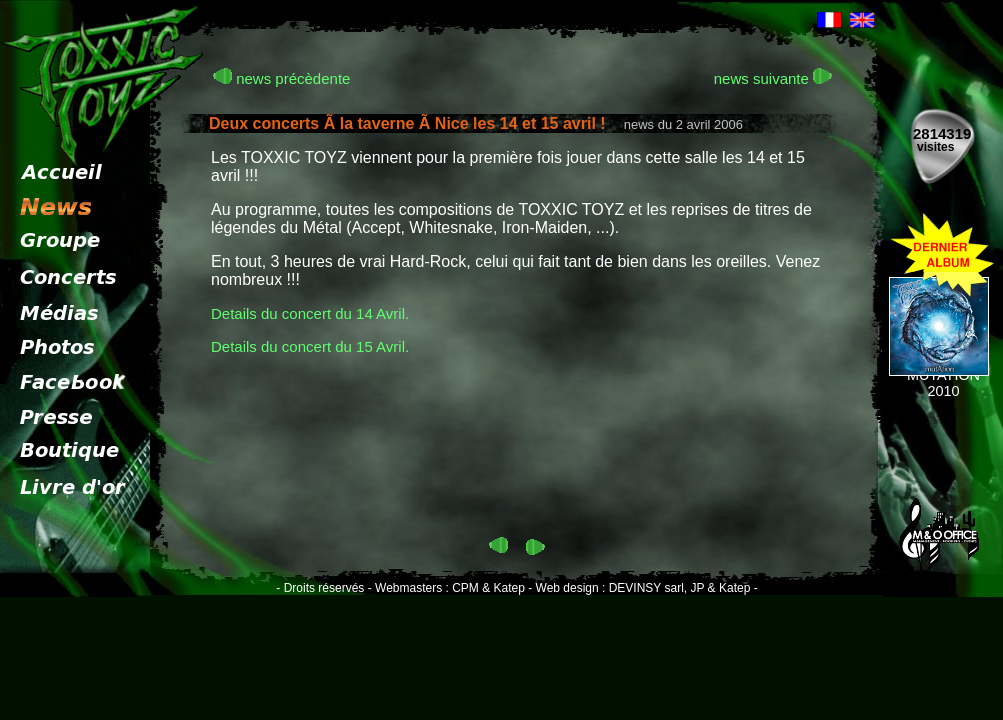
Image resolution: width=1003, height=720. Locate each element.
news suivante (773, 78)
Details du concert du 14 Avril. (310, 313)
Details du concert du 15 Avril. (310, 346)
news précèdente (281, 78)
